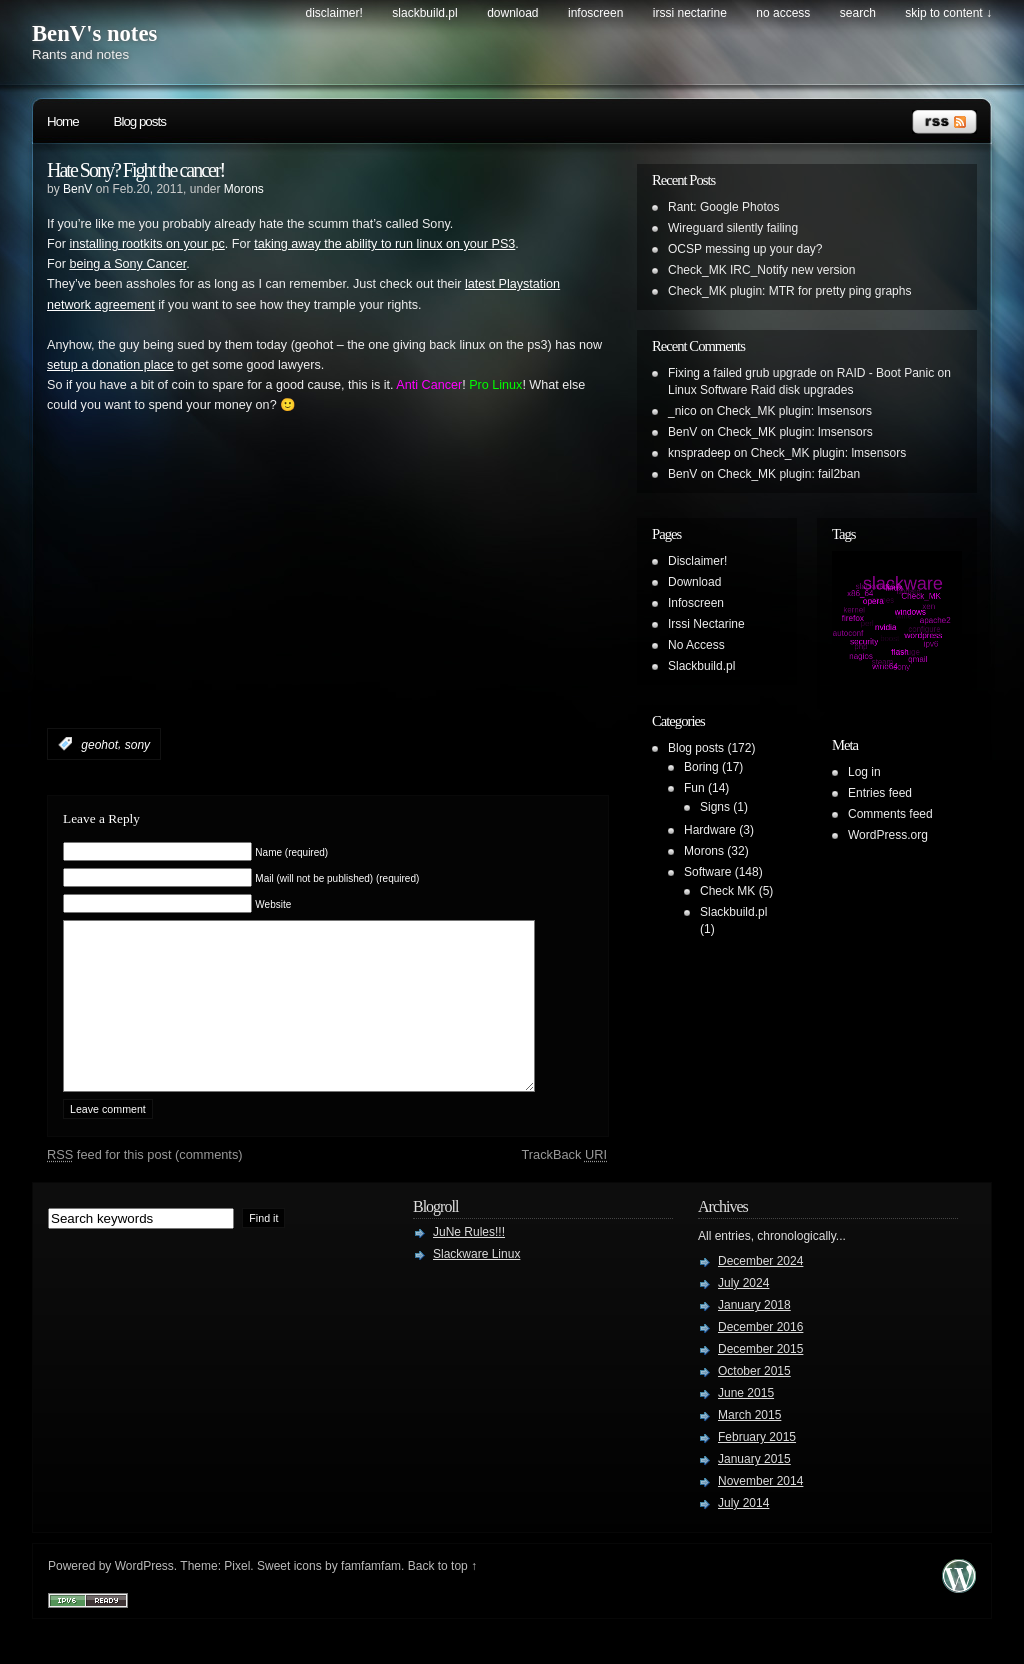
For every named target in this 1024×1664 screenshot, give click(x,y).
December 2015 (760, 1379)
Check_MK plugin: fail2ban (788, 474)
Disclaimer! (334, 13)
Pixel (237, 1596)
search (858, 13)
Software (707, 872)
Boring (701, 767)
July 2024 (743, 1313)
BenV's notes (94, 33)
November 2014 (760, 1511)
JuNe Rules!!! (469, 1262)
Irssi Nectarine (690, 13)
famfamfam (371, 1596)
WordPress (144, 1596)
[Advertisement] (281, 601)
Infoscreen (595, 13)
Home (63, 121)
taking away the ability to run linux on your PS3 (384, 244)
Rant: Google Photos (723, 207)
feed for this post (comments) (145, 1184)
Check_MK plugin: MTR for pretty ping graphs (789, 291)
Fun (694, 788)
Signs (715, 807)
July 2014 (743, 1533)
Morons (244, 189)
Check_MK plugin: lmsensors (794, 411)
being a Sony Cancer (127, 264)
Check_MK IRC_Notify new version (761, 270)
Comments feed (890, 814)
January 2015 (754, 1489)
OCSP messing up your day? (745, 249)
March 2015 (749, 1445)
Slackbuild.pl (424, 13)
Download (512, 13)
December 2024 (760, 1291)
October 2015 (754, 1401)
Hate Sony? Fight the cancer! (135, 170)
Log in (864, 772)
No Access (783, 13)
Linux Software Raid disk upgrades (760, 390)
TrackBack (564, 1184)
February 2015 (757, 1467)
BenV (77, 189)
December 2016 (760, 1357)
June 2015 (746, 1423)
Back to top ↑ (442, 1596)
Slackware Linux (476, 1284)
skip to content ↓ (948, 13)
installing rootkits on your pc (146, 244)
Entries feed (880, 793)
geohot (99, 744)
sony (137, 744)
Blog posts (140, 121)
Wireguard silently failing (733, 228)
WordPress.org (888, 835)
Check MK (727, 891)
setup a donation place (110, 365)
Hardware (710, 830)
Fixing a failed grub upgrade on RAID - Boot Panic (801, 373)
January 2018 (754, 1335)
